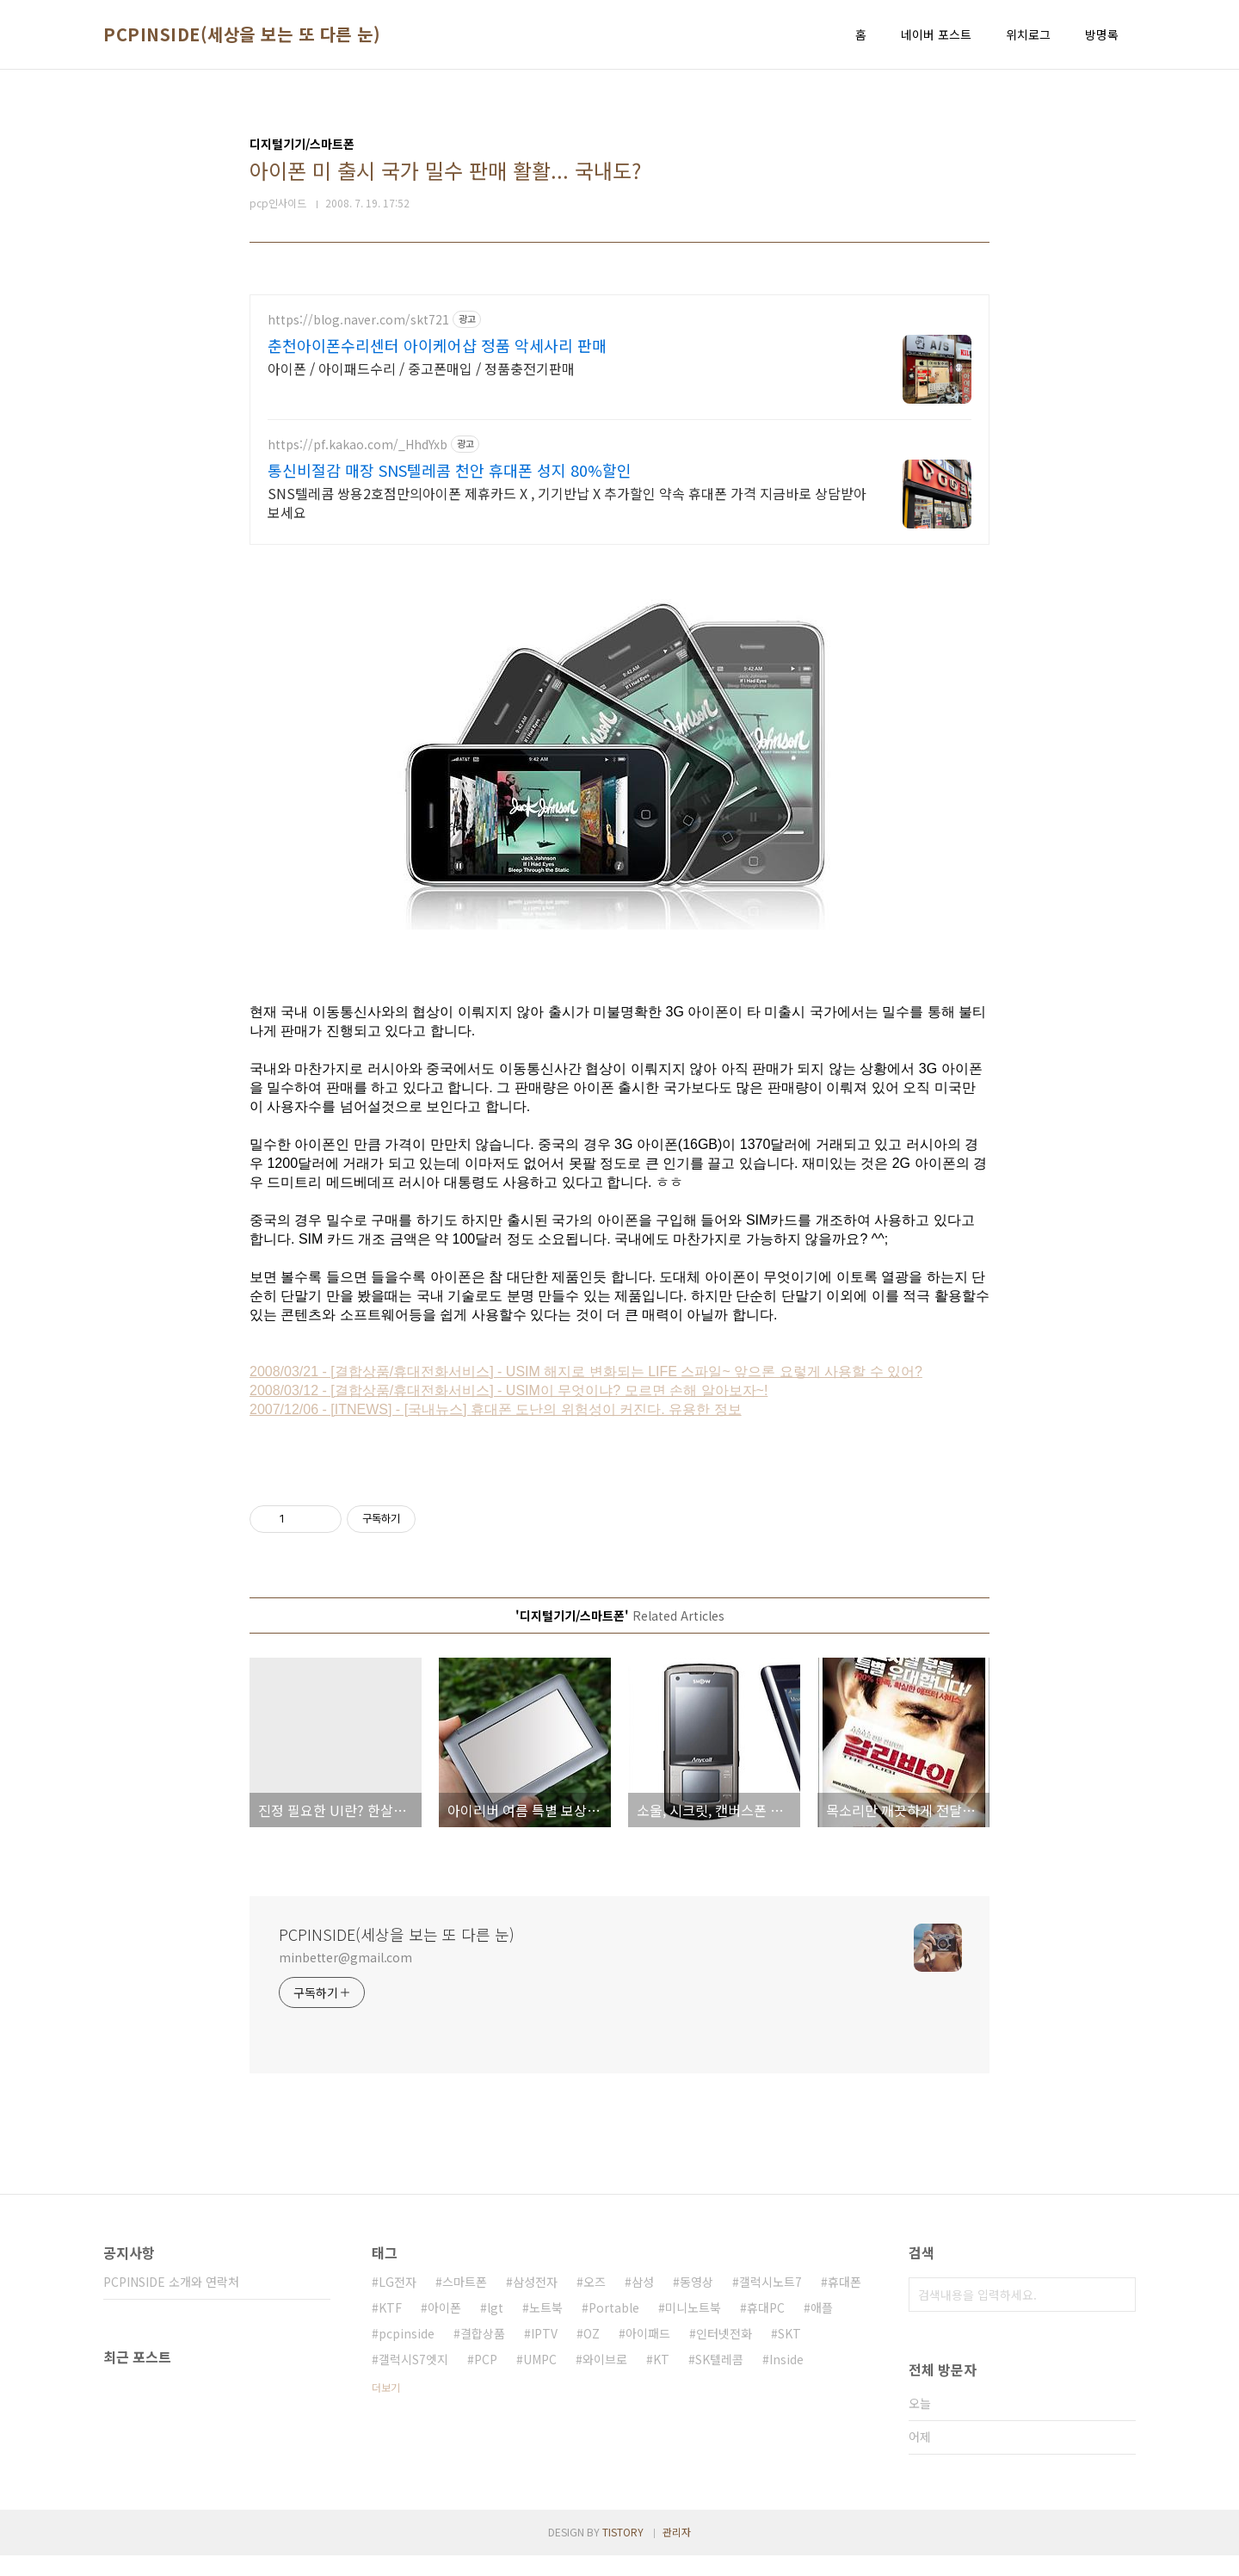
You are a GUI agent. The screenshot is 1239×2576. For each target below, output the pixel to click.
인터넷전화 (724, 2354)
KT (661, 2379)
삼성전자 (535, 2302)
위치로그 (1028, 34)
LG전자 (397, 2302)
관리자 (677, 2552)
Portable (614, 2328)
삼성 (643, 2302)
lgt (495, 2328)
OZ (591, 2354)
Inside (786, 2379)
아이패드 (648, 2354)
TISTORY (623, 2552)
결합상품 (482, 2354)
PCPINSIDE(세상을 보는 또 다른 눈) (241, 34)
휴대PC (766, 2328)
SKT (789, 2354)
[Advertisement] (619, 414)
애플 (822, 2328)
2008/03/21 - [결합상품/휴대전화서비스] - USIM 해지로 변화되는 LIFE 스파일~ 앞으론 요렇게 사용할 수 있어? (586, 1392)
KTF (390, 2328)
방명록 (1102, 34)
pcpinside (407, 2354)
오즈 (594, 2302)
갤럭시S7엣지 (413, 2379)
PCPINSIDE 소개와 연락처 (171, 2302)
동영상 (696, 2302)
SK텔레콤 (719, 2379)
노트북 (546, 2328)
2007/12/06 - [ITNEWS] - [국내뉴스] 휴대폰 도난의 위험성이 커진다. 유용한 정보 (496, 1430)
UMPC (540, 2379)
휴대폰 (844, 2302)
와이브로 (605, 2379)
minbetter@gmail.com (345, 1977)
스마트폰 (464, 2302)
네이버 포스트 (936, 34)
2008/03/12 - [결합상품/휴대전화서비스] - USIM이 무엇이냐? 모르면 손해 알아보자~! (508, 1411)
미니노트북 (693, 2328)
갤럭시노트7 (770, 2302)
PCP (485, 2379)
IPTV (544, 2354)
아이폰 (444, 2328)
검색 (1118, 2315)
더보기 (386, 2407)
